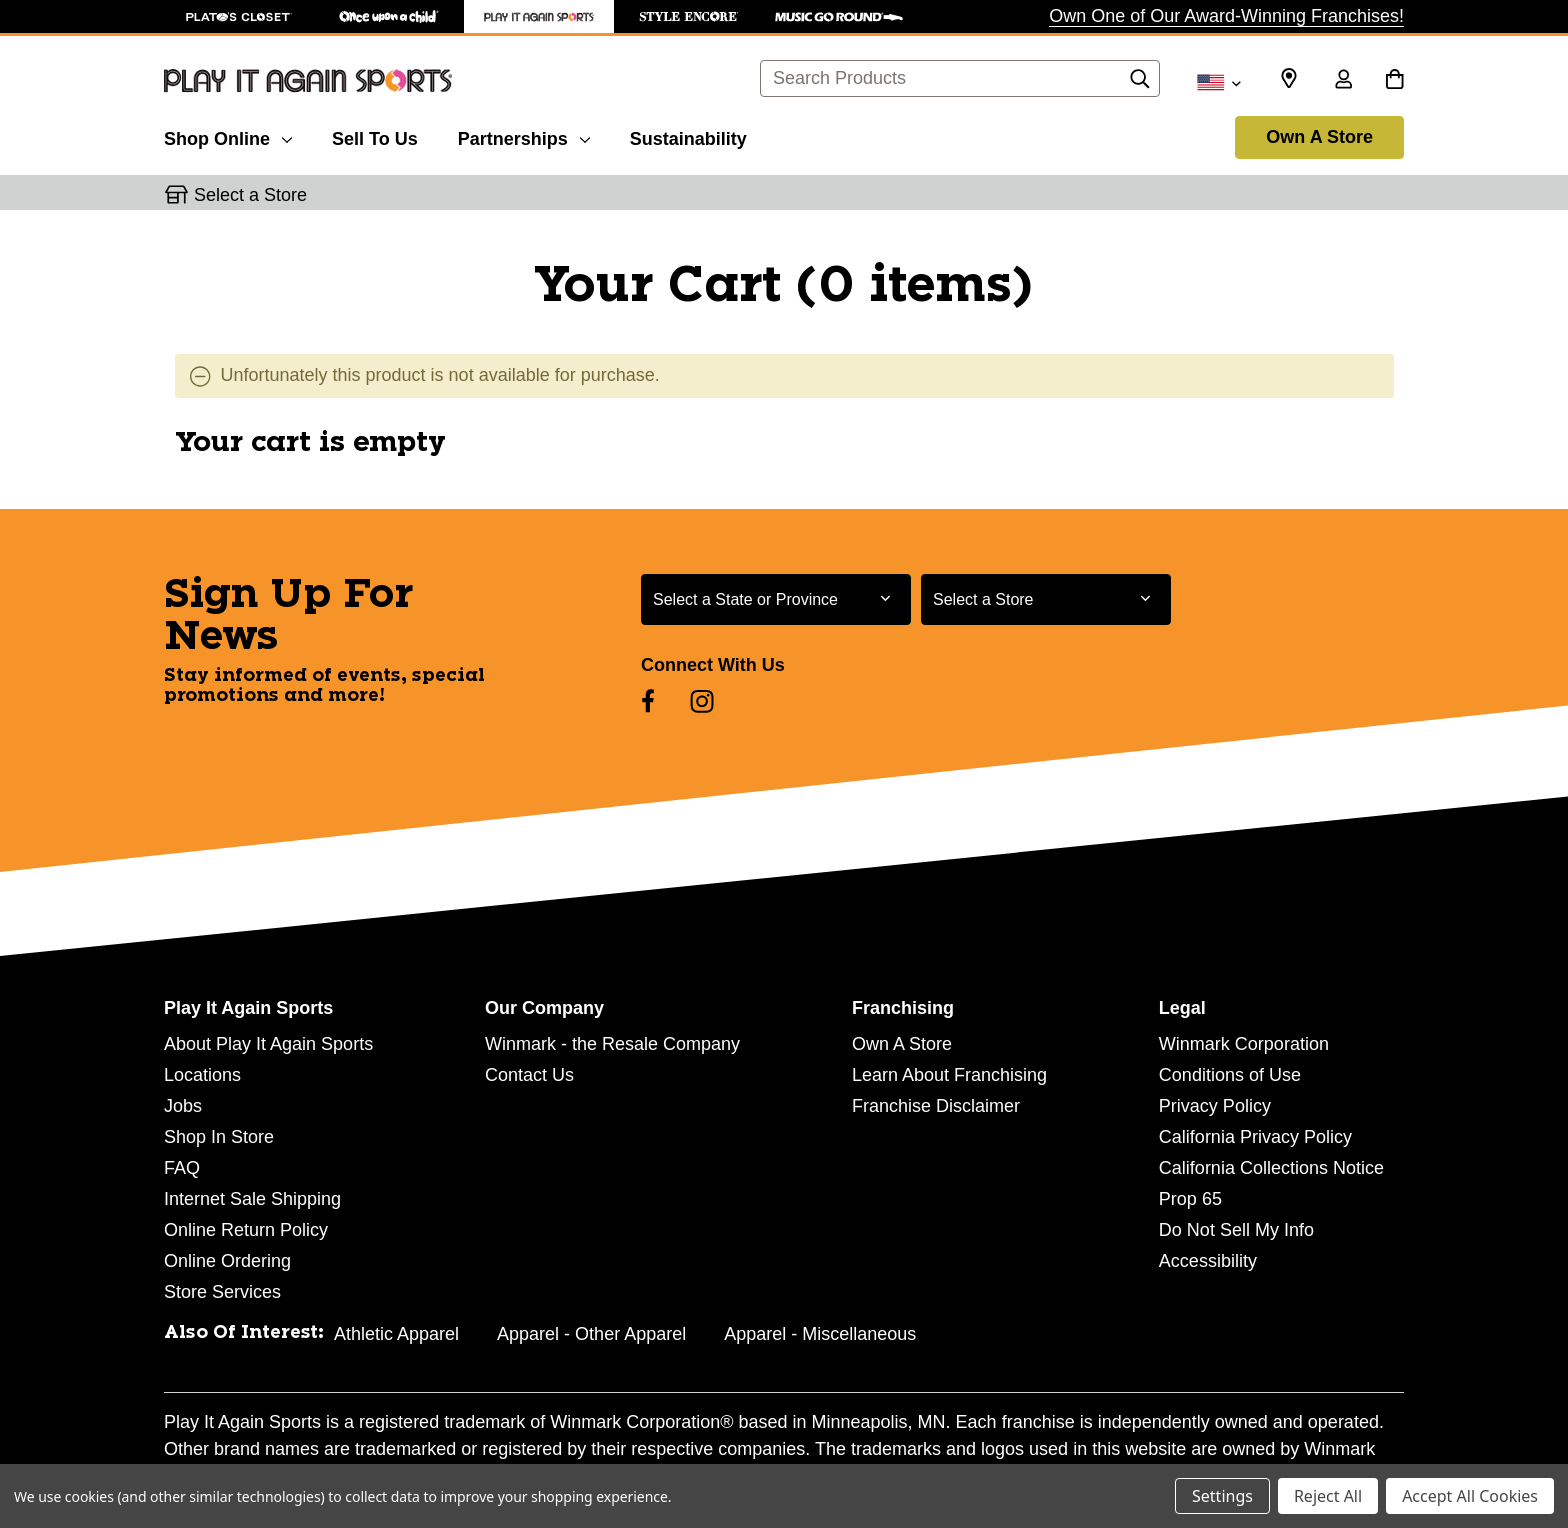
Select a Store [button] (250, 195)
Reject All (1328, 1496)
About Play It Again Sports (268, 1044)
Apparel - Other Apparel (591, 1334)
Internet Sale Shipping (252, 1199)
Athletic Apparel (396, 1334)
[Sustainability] (688, 136)
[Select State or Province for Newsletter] (776, 599)
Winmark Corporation (1244, 1044)
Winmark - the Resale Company (612, 1044)
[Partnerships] (524, 136)
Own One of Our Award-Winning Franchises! (1226, 16)
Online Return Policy (246, 1230)
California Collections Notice (1271, 1168)
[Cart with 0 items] (1394, 81)
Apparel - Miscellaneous (820, 1334)
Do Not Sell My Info (1236, 1230)
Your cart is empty (310, 443)
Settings (1222, 1496)
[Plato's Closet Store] (239, 16)
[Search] (1140, 84)
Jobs (183, 1106)
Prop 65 (1190, 1199)
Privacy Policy (1215, 1106)
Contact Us (529, 1075)
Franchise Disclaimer (936, 1106)
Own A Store (1319, 137)
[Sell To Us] (375, 136)
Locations (202, 1075)
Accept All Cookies (1470, 1496)
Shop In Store (219, 1137)
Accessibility (1208, 1261)
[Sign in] (1343, 81)
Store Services (222, 1292)
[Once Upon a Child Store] (389, 16)
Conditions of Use (1230, 1075)
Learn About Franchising (949, 1075)
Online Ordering (227, 1261)
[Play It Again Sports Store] (539, 16)
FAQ (182, 1168)
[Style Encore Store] (689, 16)
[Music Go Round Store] (839, 16)
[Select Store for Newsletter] (1046, 599)
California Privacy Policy (1255, 1137)
